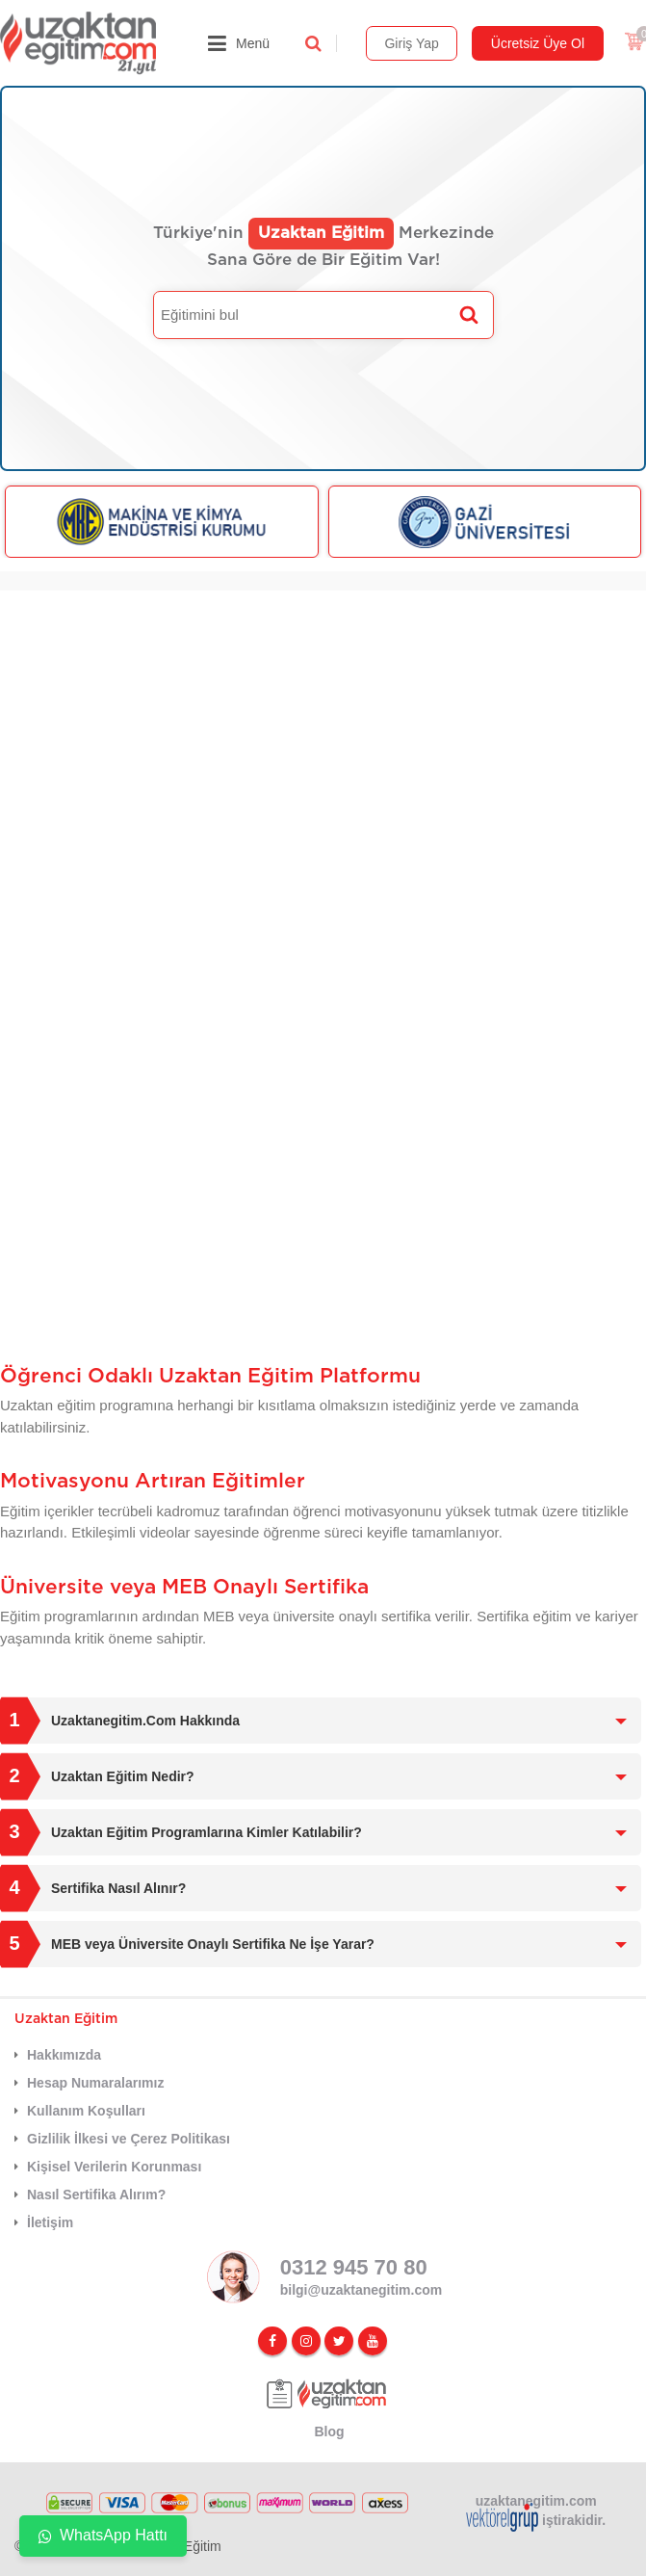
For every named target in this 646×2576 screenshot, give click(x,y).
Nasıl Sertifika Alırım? (96, 2194)
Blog (329, 2431)
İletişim (50, 2222)
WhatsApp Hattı (103, 2535)
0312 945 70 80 (353, 2267)
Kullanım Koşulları (86, 2110)
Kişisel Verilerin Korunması (114, 2166)
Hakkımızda (64, 2055)
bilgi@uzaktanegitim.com (361, 2290)
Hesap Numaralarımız (95, 2082)
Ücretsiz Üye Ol (537, 43)
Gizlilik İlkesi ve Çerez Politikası (128, 2138)
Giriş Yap (411, 43)
